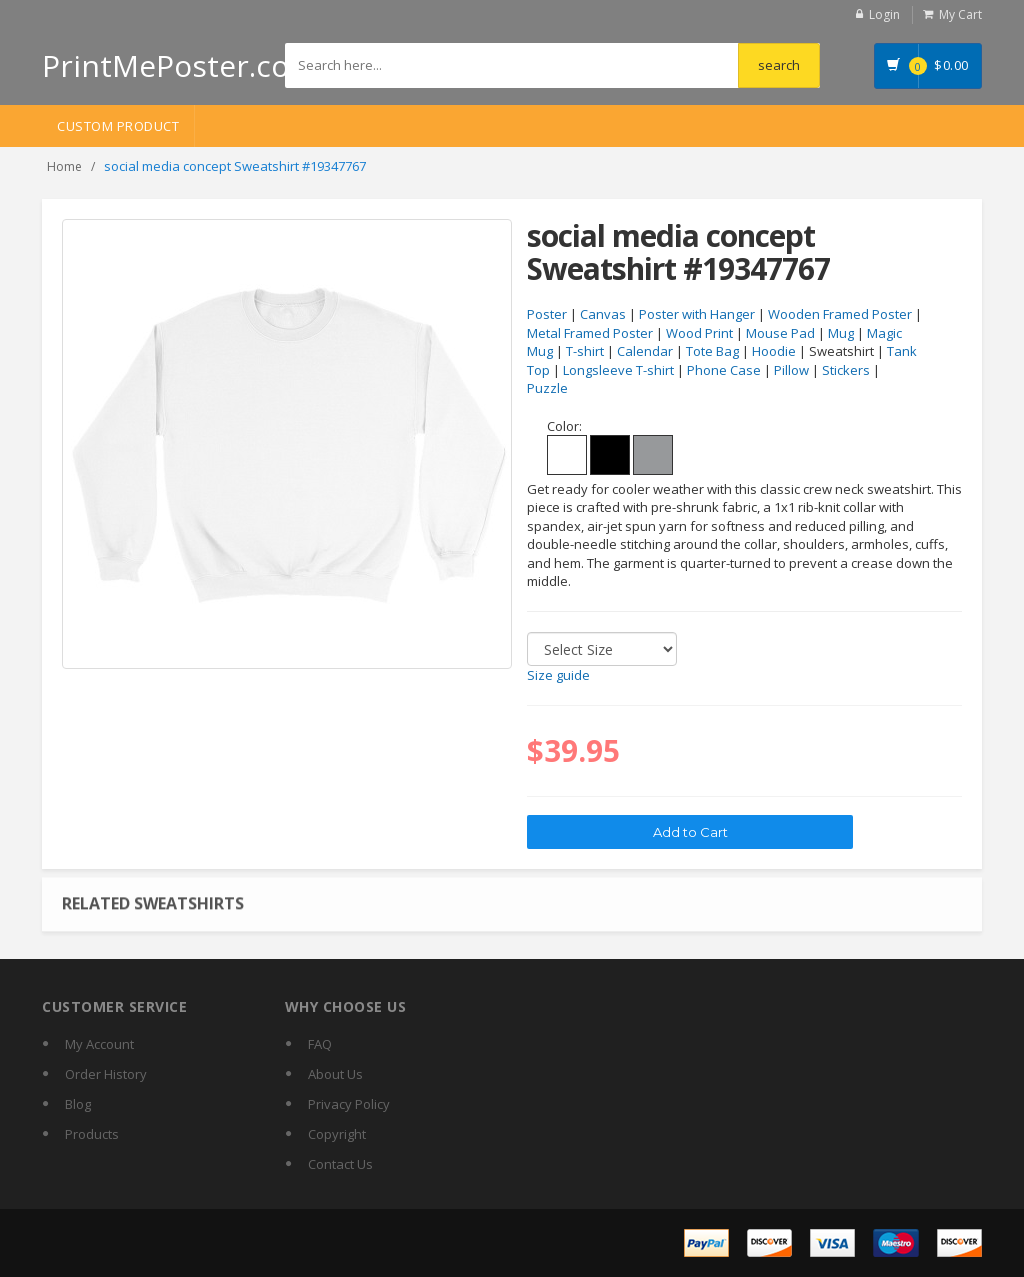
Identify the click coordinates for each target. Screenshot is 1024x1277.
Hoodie (774, 351)
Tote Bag (712, 351)
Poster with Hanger (697, 314)
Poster (547, 314)
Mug (841, 333)
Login (884, 14)
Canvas (603, 314)
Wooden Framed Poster (840, 314)
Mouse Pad (780, 333)
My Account (99, 1044)
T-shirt (585, 351)
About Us (335, 1074)
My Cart (960, 14)
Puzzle (547, 388)
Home (64, 166)
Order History (106, 1074)
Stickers (846, 370)
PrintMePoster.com (179, 65)
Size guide (558, 675)
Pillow (791, 370)
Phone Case (724, 370)
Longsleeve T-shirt (618, 370)
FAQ (320, 1044)
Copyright (337, 1134)
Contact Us (340, 1164)
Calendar (645, 351)
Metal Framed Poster (590, 333)
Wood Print (699, 333)
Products (92, 1134)
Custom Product (118, 126)
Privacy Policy (349, 1104)
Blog (78, 1104)
